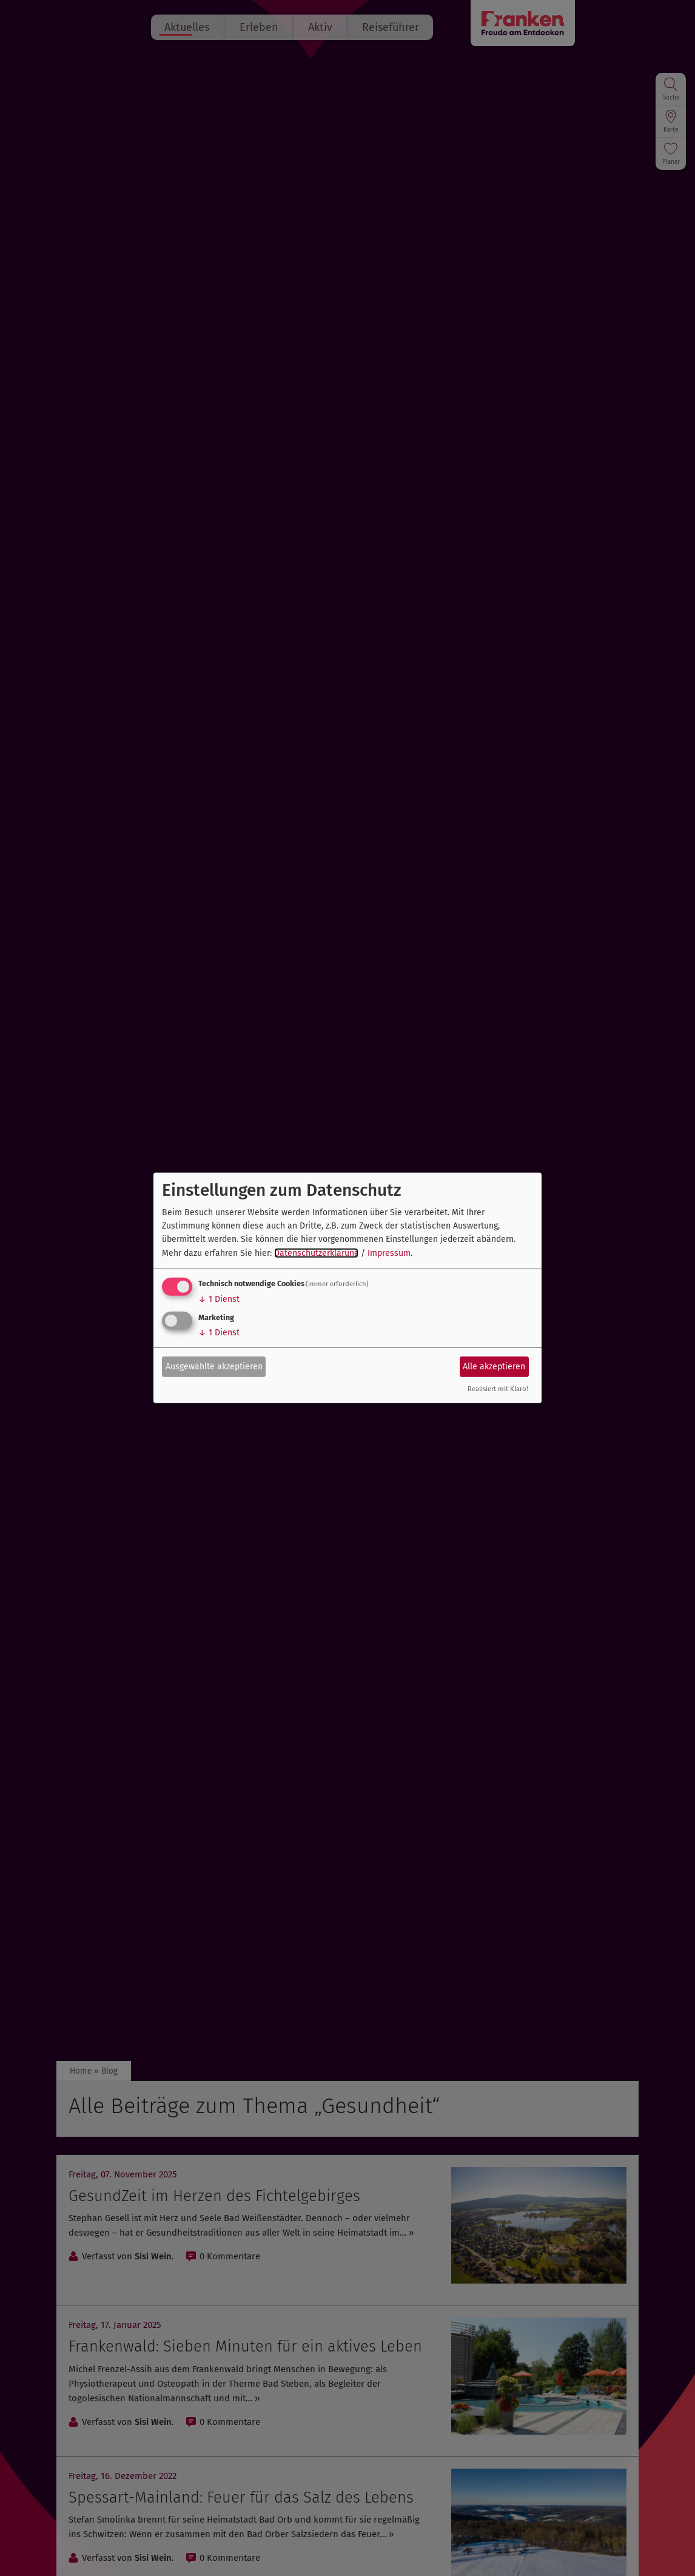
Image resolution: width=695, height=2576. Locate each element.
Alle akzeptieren (494, 1366)
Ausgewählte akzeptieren (214, 1366)
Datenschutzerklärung (316, 1253)
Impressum (389, 1253)
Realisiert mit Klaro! (498, 1389)
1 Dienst (219, 1299)
